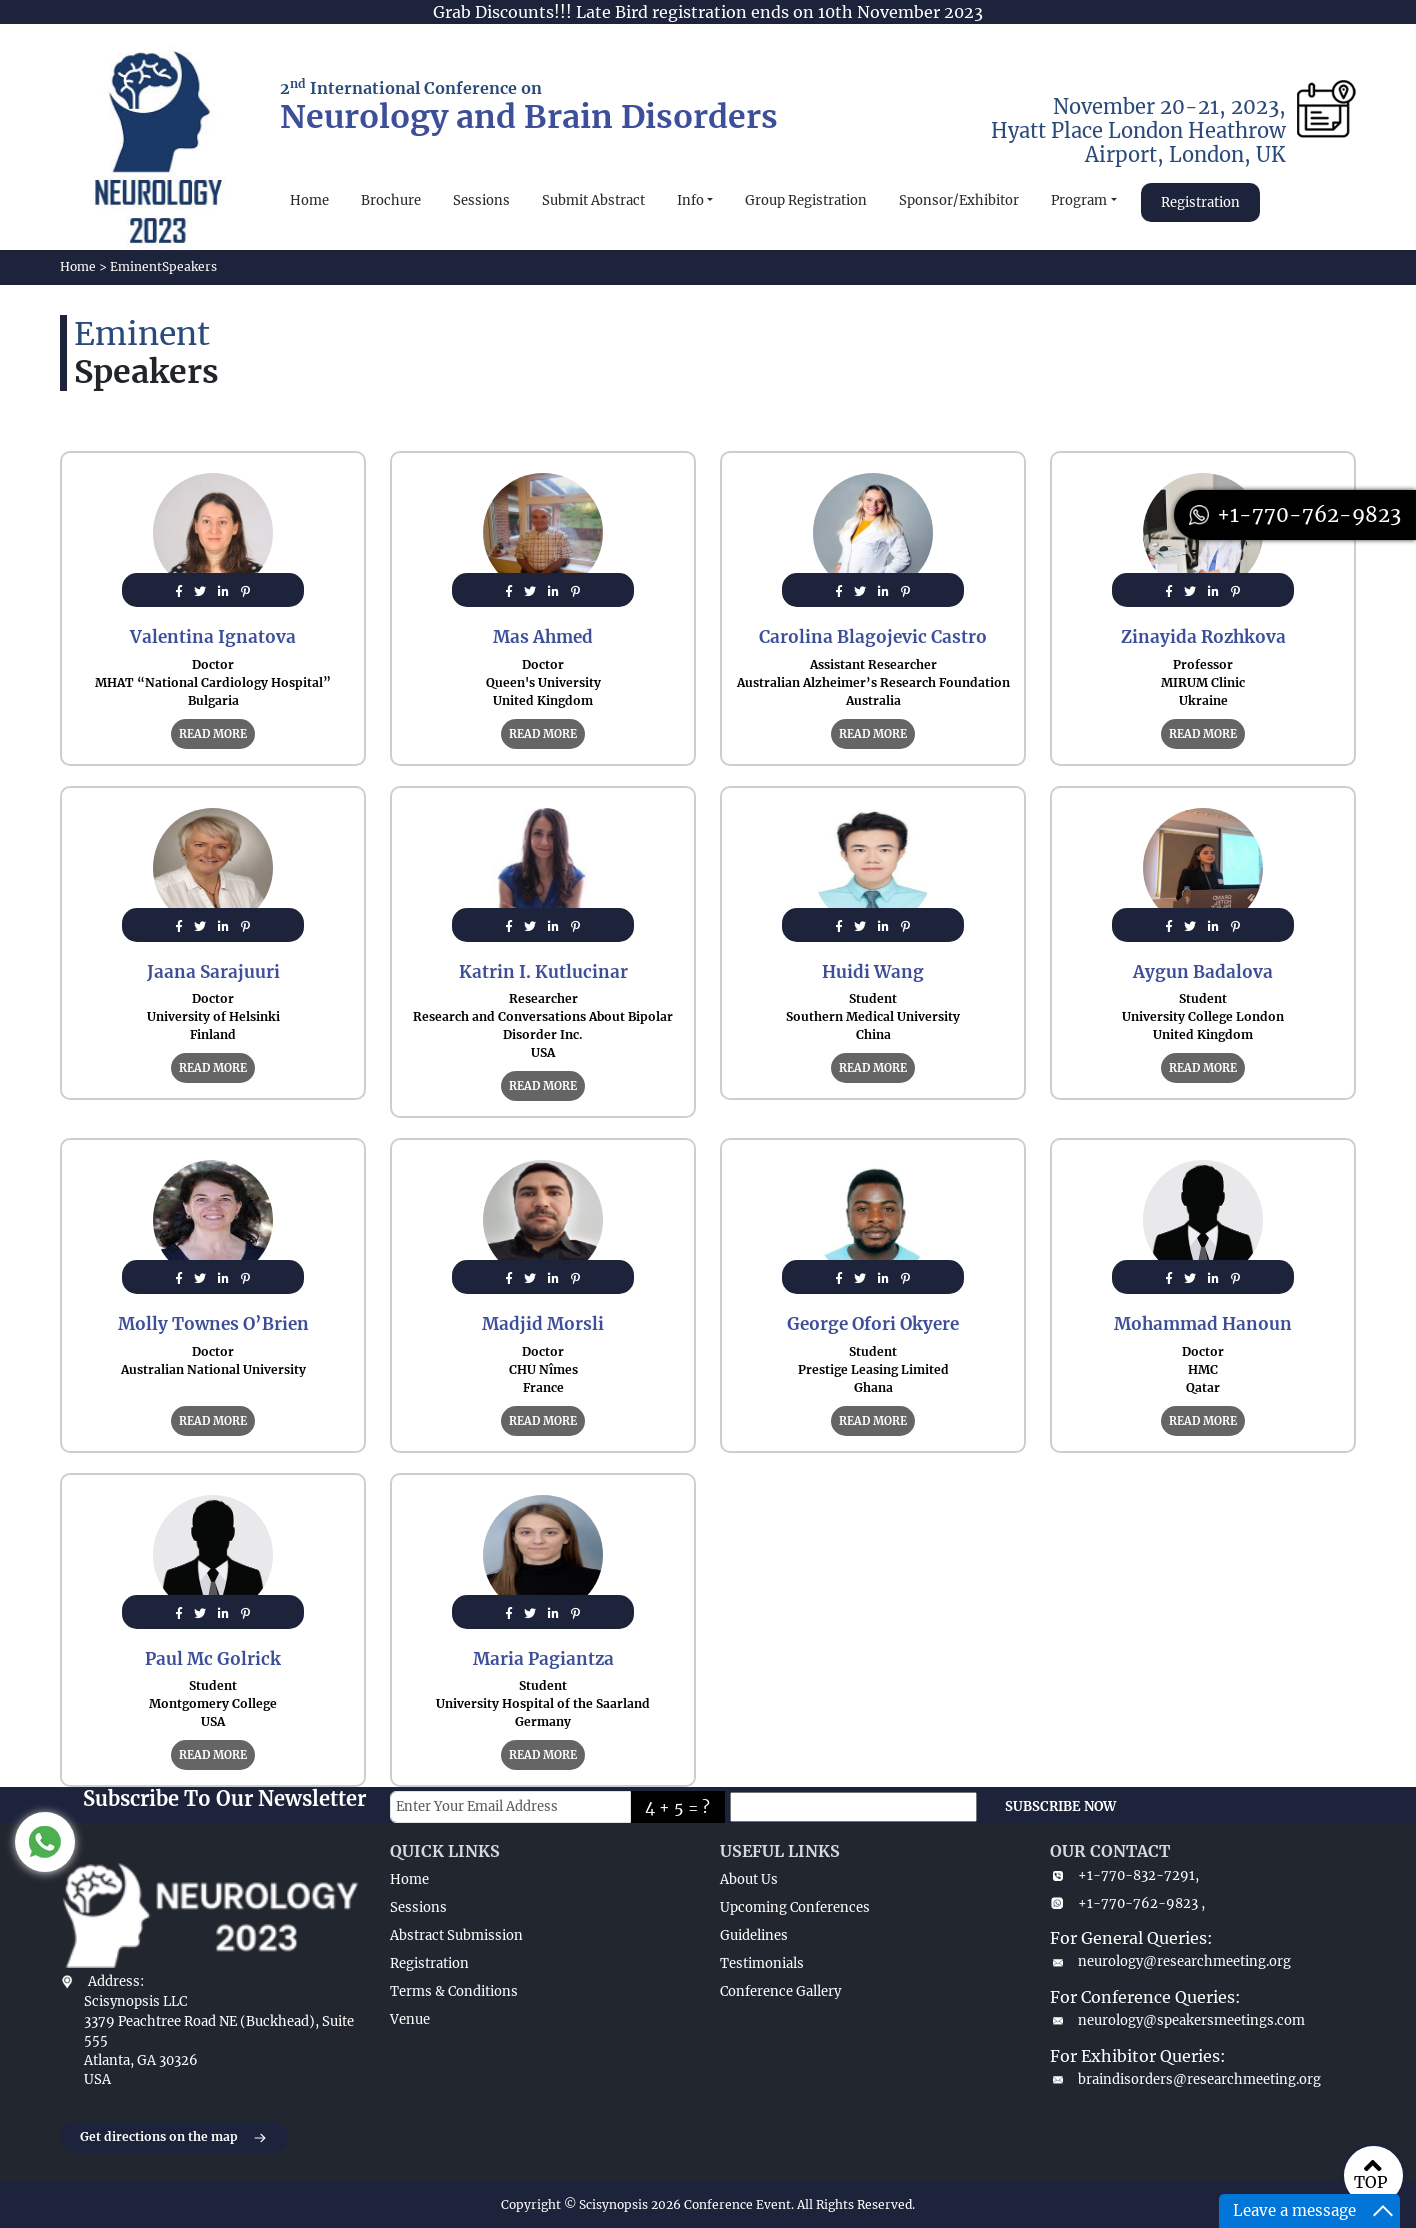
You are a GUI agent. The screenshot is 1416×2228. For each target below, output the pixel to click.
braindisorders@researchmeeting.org (1185, 2079)
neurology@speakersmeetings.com (1177, 2020)
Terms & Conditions (454, 1991)
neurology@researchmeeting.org (1170, 1961)
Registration (1200, 202)
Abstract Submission (456, 1935)
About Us (749, 1879)
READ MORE (213, 734)
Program (1079, 200)
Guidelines (754, 1935)
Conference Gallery (780, 1991)
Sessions (481, 200)
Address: (116, 1981)
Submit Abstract (593, 200)
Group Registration (806, 200)
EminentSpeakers (163, 266)
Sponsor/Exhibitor (959, 200)
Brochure (391, 200)
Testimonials (762, 1963)
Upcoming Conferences (795, 1907)
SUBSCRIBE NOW (1060, 1806)
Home (309, 200)
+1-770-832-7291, (1124, 1875)
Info (690, 200)
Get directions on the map (174, 2138)
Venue (410, 2019)
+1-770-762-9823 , (1127, 1903)
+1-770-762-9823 (1295, 514)
